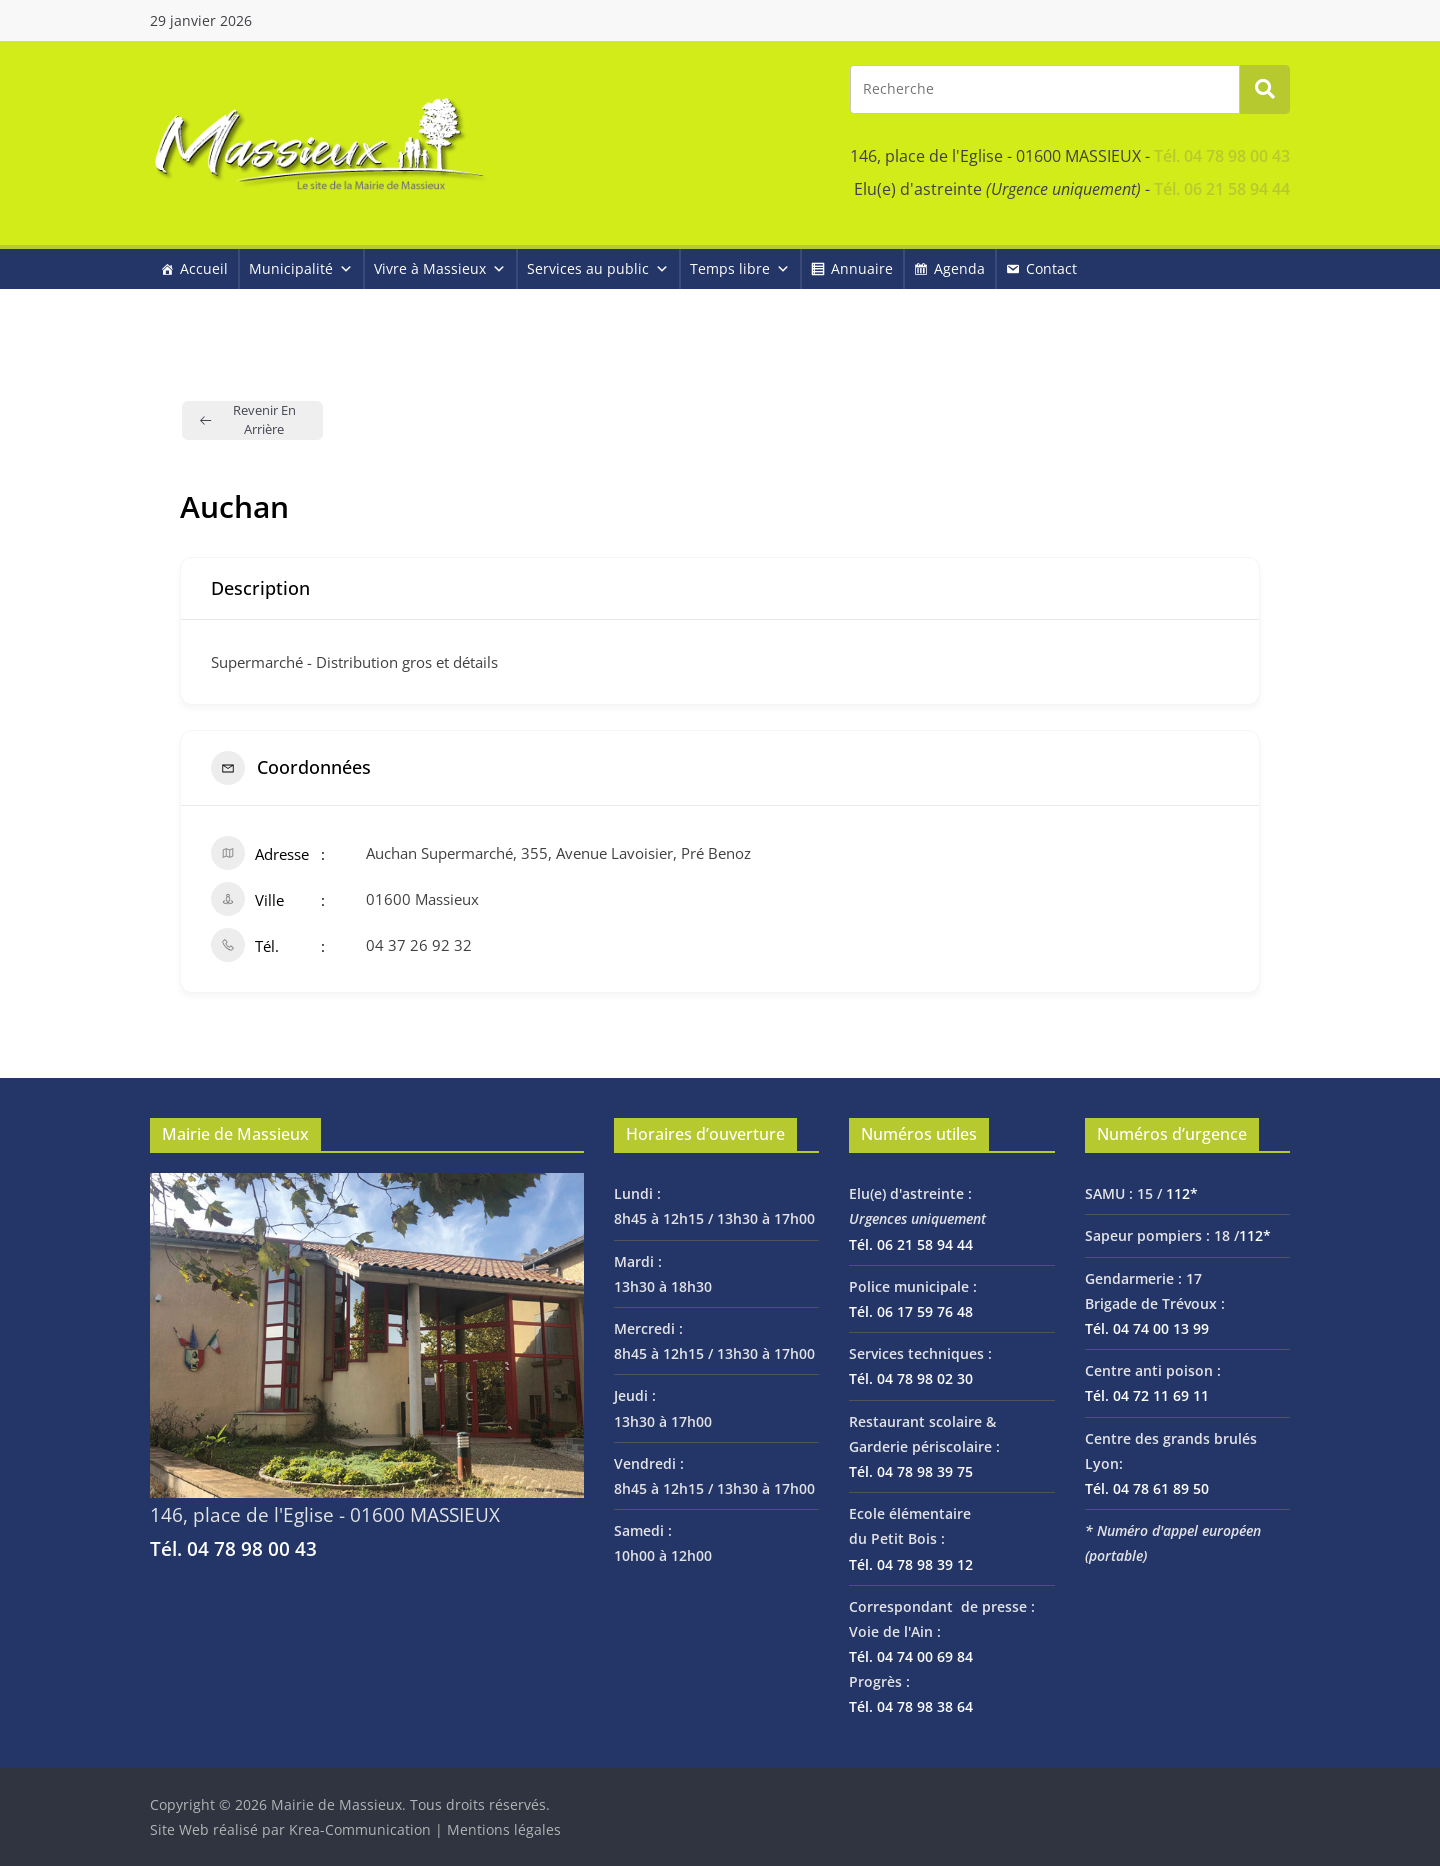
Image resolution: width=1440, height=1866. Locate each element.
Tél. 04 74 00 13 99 (1147, 1328)
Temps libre (740, 268)
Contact (1051, 268)
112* (1182, 1193)
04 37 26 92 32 (419, 945)
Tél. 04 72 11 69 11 (1147, 1395)
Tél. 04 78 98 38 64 (911, 1706)
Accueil (204, 268)
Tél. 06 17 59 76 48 (911, 1311)
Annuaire (862, 268)
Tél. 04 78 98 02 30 (911, 1378)
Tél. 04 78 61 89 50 (1147, 1488)
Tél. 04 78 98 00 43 (1222, 156)
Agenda (959, 268)
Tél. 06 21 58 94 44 (1222, 189)
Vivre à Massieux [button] (440, 268)
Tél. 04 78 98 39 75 (911, 1471)
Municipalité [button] (301, 268)
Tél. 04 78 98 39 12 (911, 1564)
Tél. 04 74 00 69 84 (911, 1656)
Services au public (598, 268)
